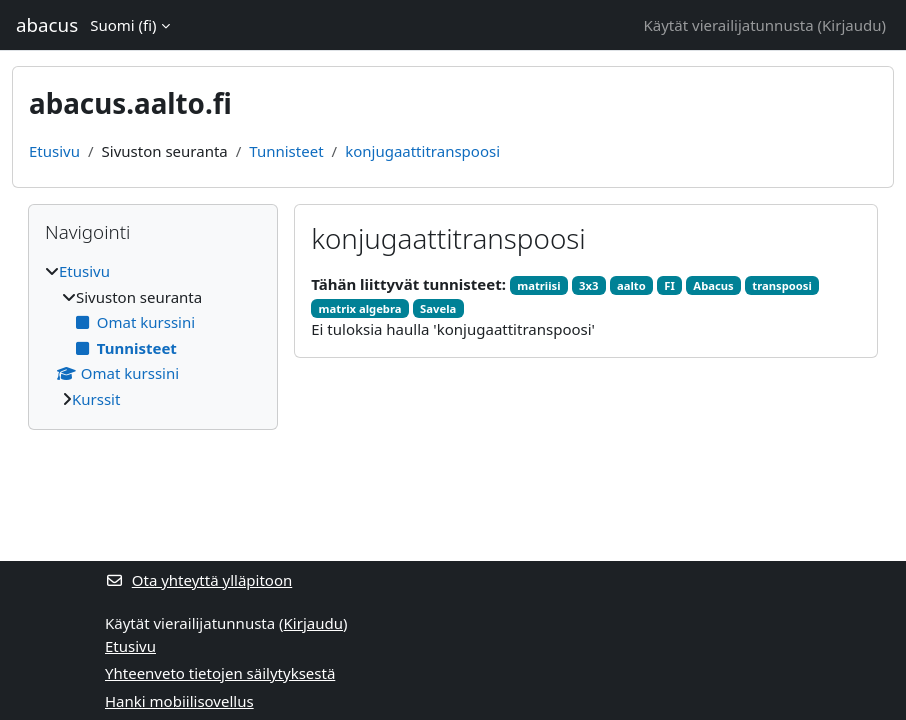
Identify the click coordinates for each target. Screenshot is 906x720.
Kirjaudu (851, 25)
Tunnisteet (286, 151)
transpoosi (782, 285)
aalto (631, 285)
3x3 (588, 285)
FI (669, 285)
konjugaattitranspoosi (422, 151)
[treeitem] (153, 335)
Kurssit (96, 399)
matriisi (538, 285)
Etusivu (54, 151)
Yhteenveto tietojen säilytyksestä (220, 673)
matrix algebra (360, 308)
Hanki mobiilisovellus (179, 701)
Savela (438, 308)
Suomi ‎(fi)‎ (123, 25)
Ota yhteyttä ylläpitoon (198, 580)
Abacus (713, 285)
